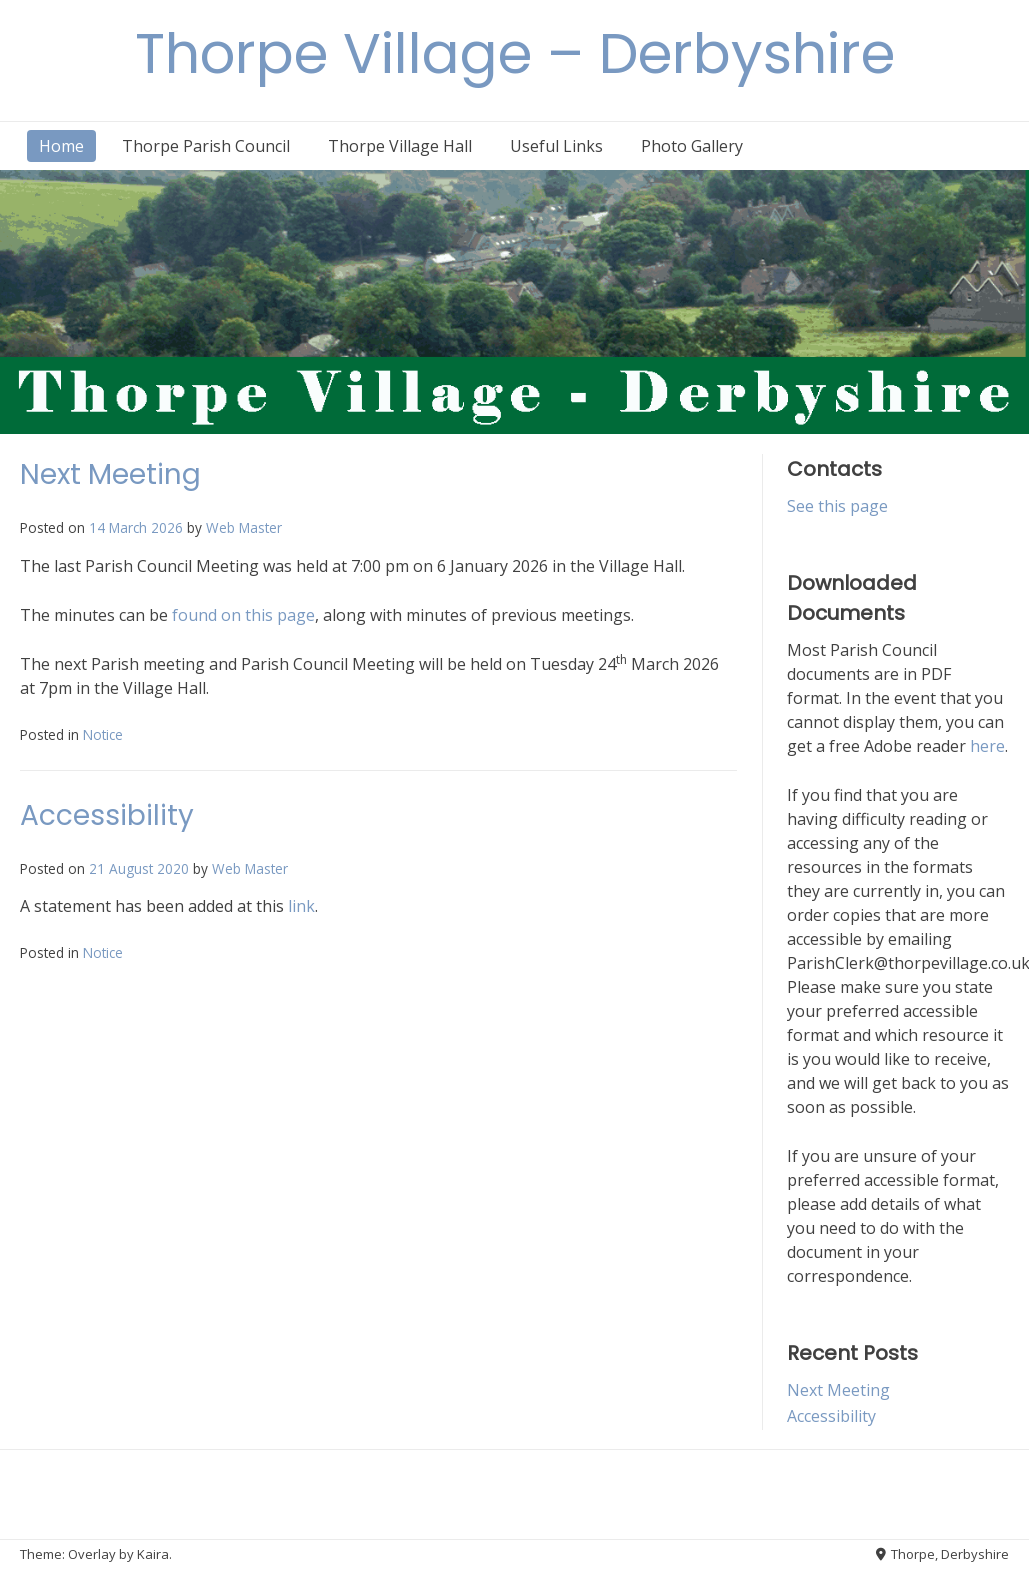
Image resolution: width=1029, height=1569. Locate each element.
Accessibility (107, 815)
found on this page (243, 615)
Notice (103, 734)
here (987, 746)
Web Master (244, 527)
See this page (837, 506)
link (301, 906)
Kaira (153, 1554)
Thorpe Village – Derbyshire (515, 53)
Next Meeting (110, 474)
